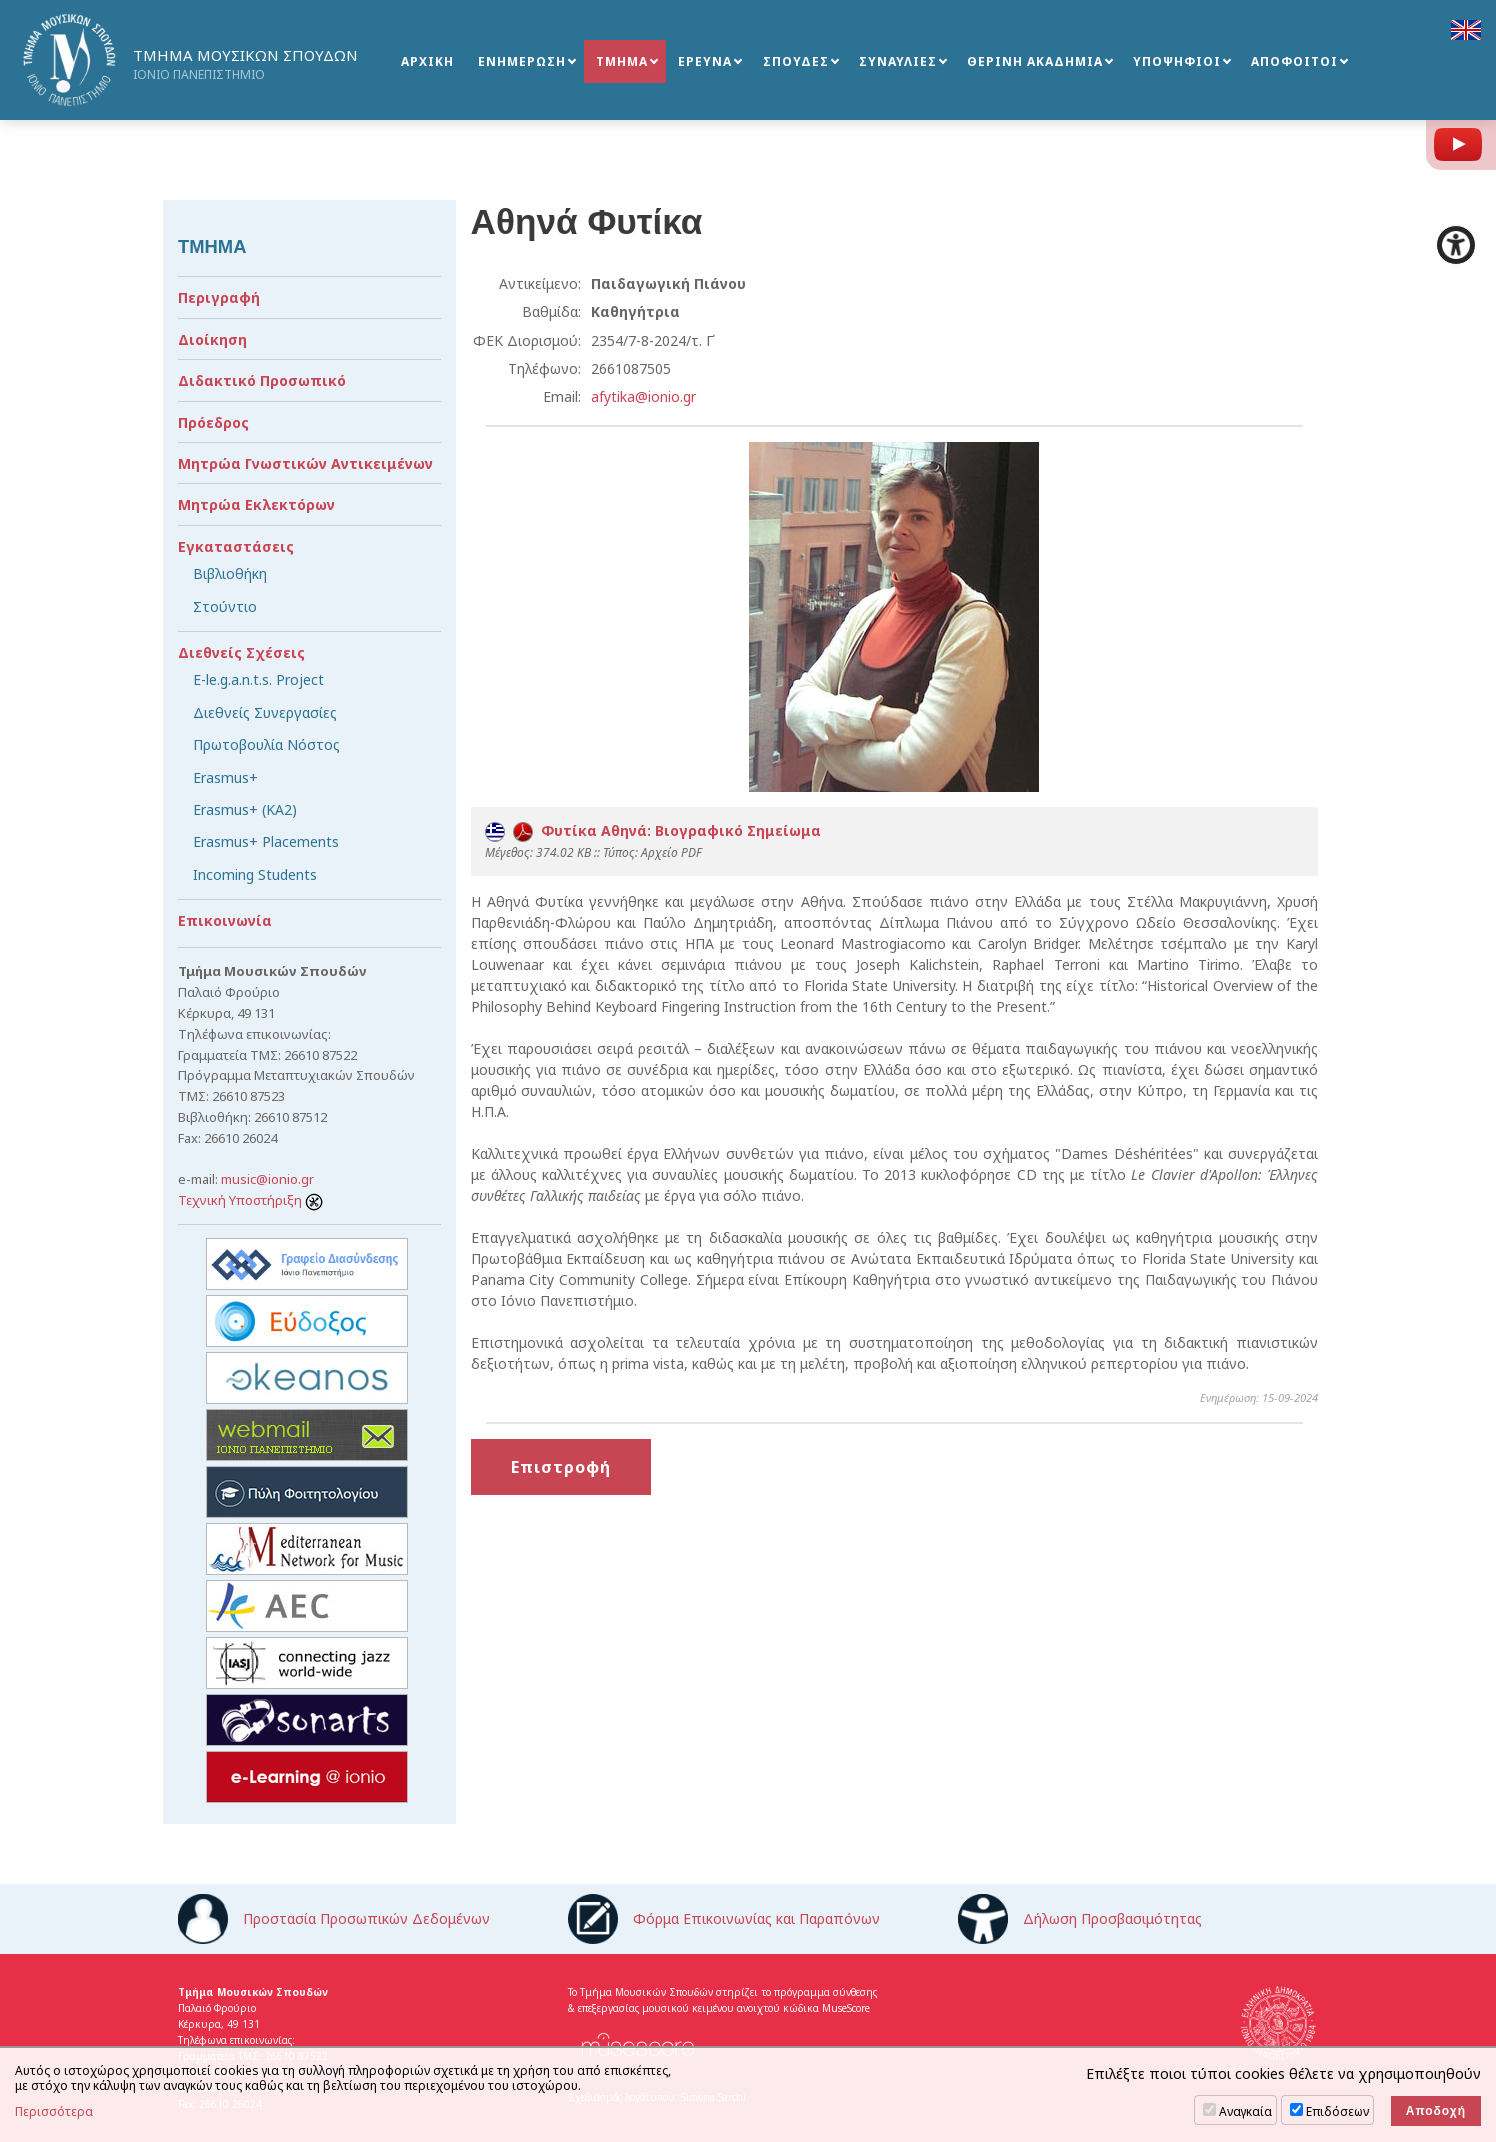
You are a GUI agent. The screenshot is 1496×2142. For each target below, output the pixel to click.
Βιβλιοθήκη (230, 573)
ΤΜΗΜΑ (622, 61)
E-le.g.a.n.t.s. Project (258, 679)
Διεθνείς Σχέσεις (241, 652)
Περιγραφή (219, 297)
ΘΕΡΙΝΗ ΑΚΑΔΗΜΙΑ (1035, 61)
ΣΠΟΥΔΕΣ (796, 61)
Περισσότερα (54, 2112)
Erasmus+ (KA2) (245, 809)
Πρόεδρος (213, 422)
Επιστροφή (561, 1467)
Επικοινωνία (225, 920)
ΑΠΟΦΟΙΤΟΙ (1294, 61)
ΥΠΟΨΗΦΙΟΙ (1177, 61)
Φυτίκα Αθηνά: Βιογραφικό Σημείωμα (653, 830)
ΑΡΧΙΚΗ (427, 61)
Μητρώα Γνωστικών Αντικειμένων (305, 463)
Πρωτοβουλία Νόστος (266, 744)
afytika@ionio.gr (643, 396)
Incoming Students (255, 874)
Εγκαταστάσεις (236, 546)
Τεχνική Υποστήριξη (250, 1200)
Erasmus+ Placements (266, 841)
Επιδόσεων (1337, 2111)
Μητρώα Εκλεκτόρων (256, 504)
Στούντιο (225, 606)
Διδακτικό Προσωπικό (262, 380)
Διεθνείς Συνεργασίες (265, 712)
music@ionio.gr (267, 1179)
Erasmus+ (225, 777)
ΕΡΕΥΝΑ (705, 61)
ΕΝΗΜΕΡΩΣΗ (522, 61)
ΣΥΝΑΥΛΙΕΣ (898, 61)
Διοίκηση (212, 339)
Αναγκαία (1245, 2111)
